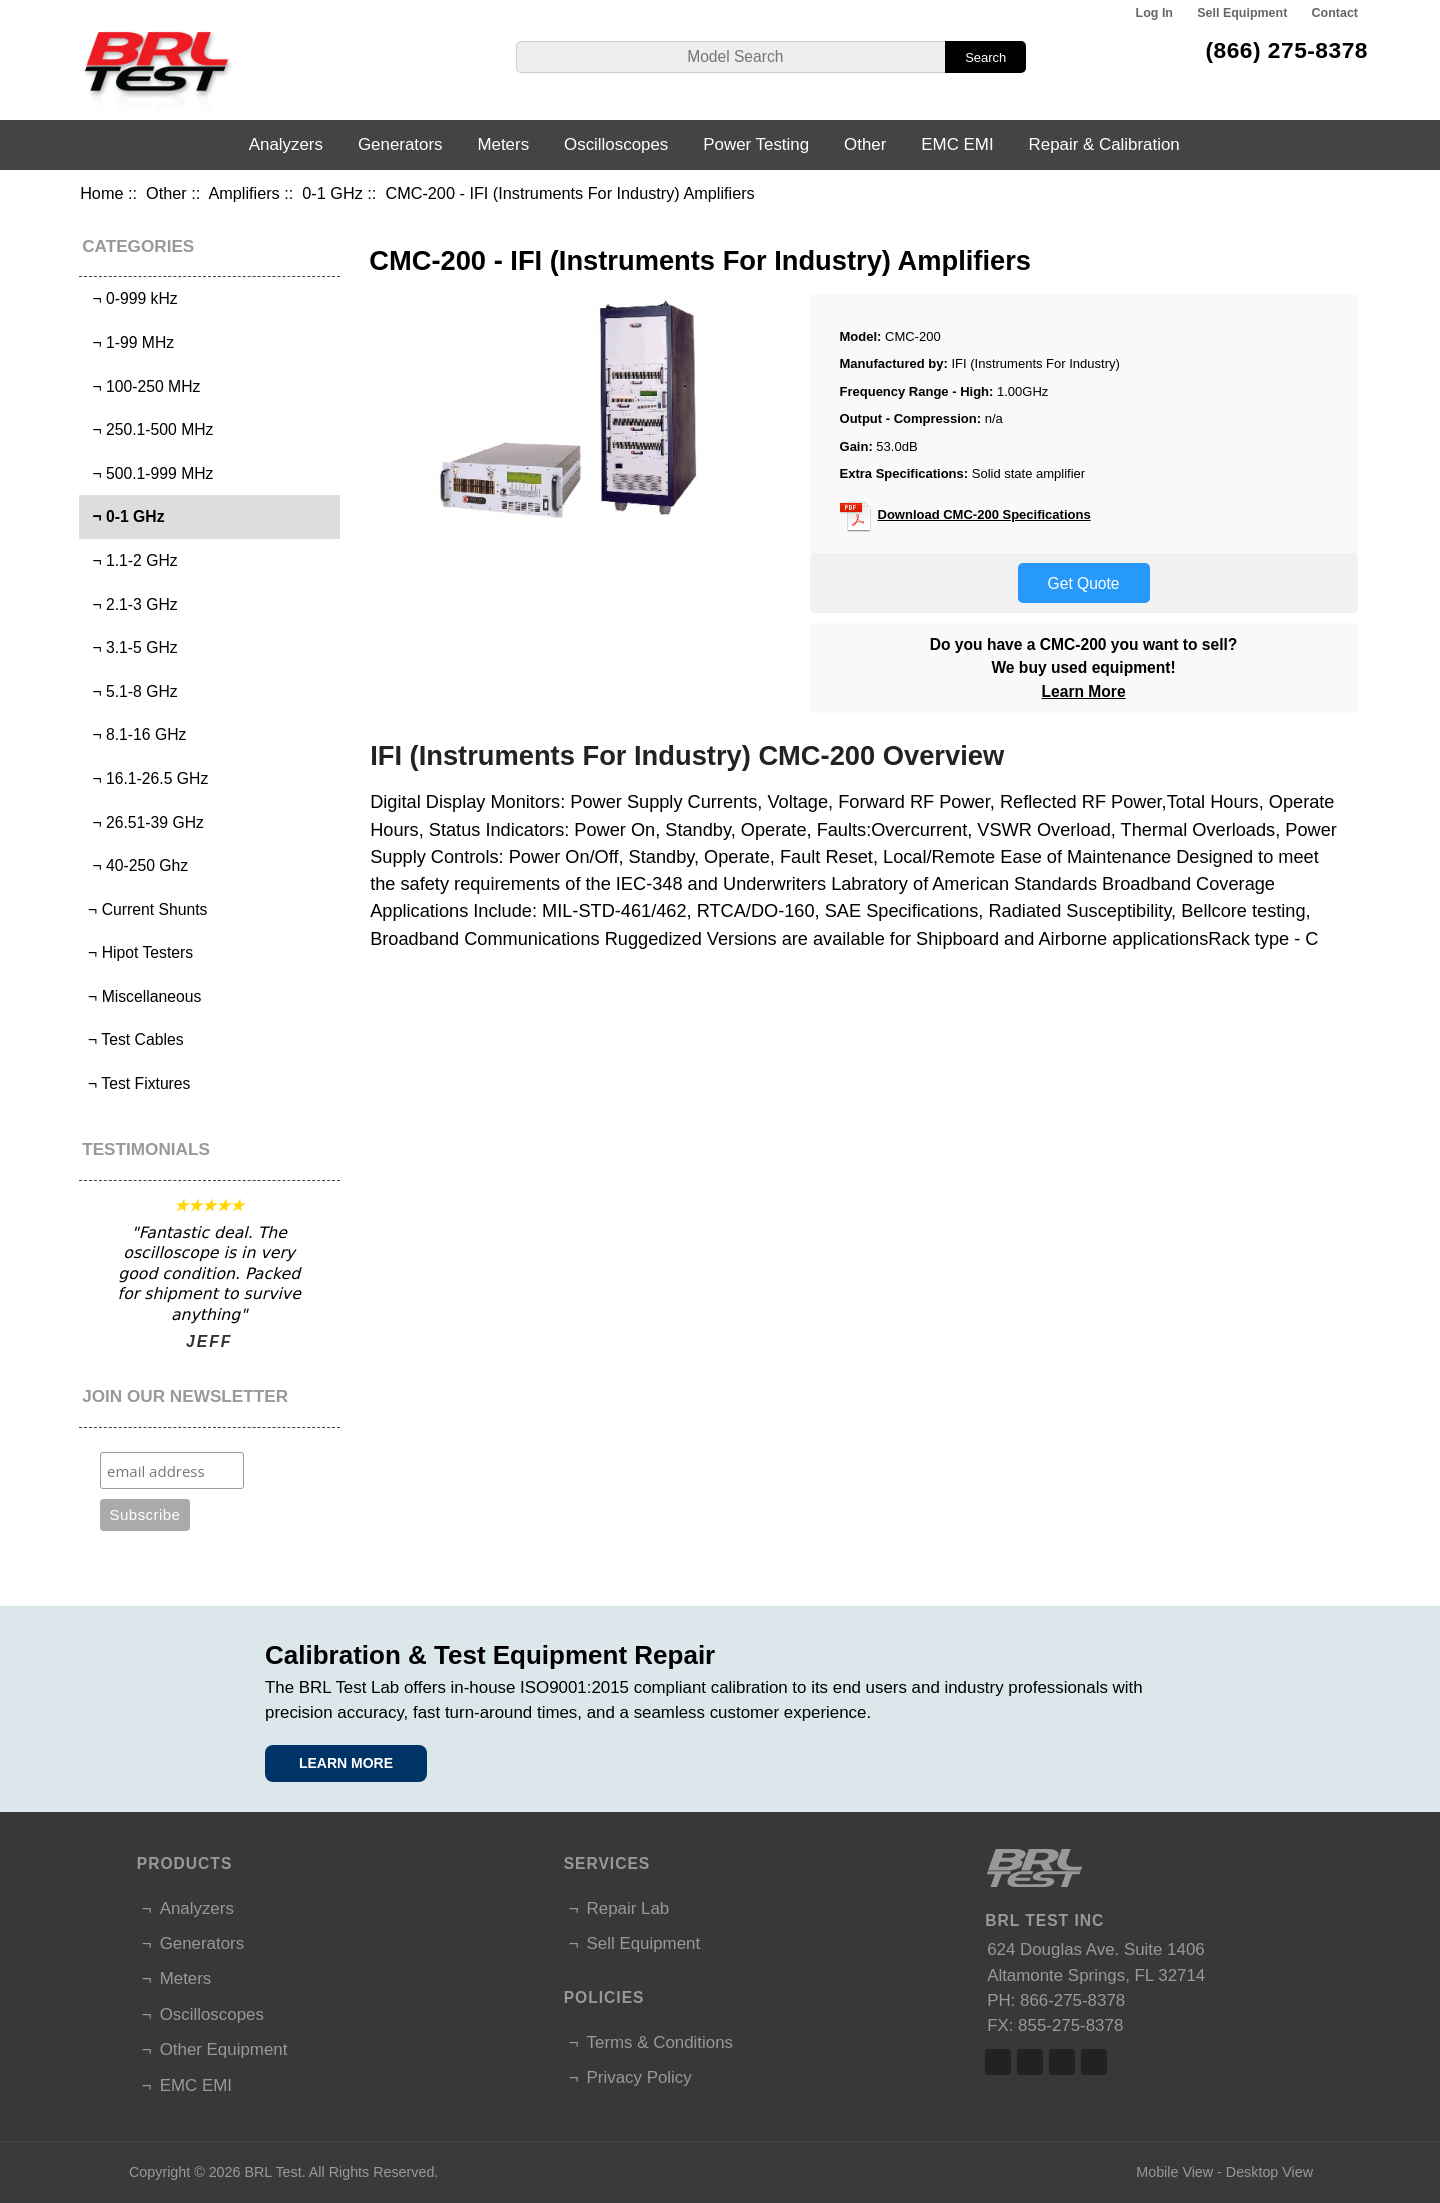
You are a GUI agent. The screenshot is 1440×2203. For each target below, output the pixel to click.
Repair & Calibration (1104, 144)
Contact (1335, 13)
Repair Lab (628, 1908)
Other (166, 193)
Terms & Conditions (660, 2042)
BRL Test (272, 2172)
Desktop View (1269, 2172)
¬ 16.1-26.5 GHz (146, 778)
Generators (400, 144)
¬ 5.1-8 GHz (131, 691)
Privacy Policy (639, 2077)
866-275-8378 (1072, 2000)
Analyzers (286, 144)
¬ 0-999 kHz (131, 298)
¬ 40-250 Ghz (136, 865)
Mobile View (1174, 2172)
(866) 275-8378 (1286, 50)
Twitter (1030, 2062)
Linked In (1062, 2062)
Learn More (1084, 691)
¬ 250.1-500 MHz (149, 429)
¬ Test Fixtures (137, 1083)
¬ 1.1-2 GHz (131, 560)
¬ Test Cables (134, 1039)
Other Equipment (224, 2049)
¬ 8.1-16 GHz (135, 734)
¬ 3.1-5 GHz (131, 647)
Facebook (998, 2062)
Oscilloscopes (616, 144)
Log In (1154, 13)
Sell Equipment (1242, 13)
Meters (503, 144)
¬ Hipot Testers (138, 952)
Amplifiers (243, 193)
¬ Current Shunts (146, 909)
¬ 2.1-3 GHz (131, 604)
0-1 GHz (332, 193)
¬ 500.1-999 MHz (149, 473)
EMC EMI (957, 144)
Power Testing (756, 144)
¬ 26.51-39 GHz (144, 822)
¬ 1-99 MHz (129, 342)
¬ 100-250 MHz (142, 386)
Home (101, 193)
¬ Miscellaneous (143, 996)
